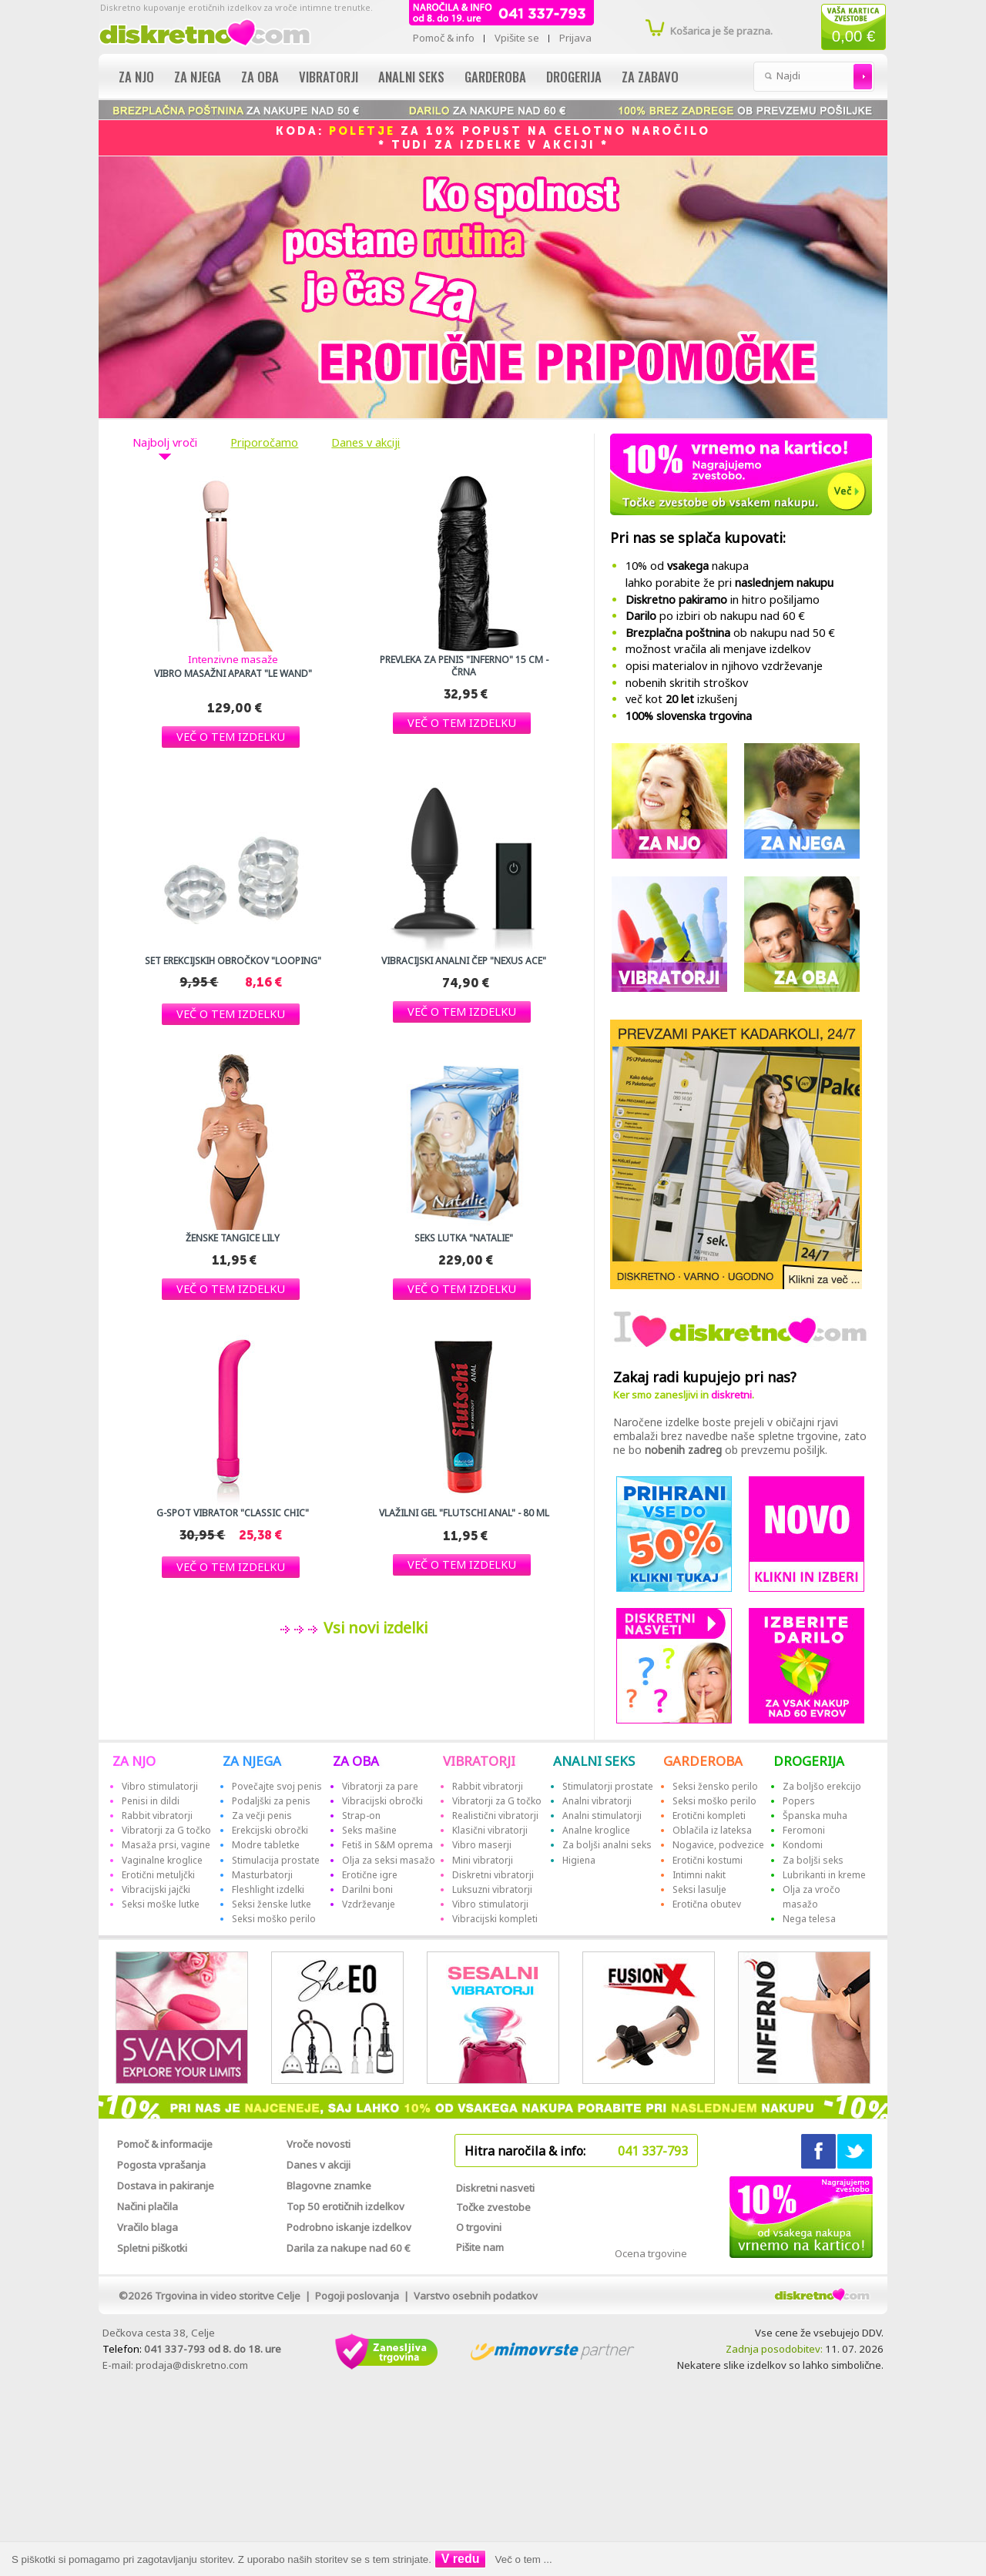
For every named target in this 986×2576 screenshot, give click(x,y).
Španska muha (815, 1815)
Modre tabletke (266, 1844)
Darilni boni (367, 1889)
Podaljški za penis (271, 1800)
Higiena (578, 1860)
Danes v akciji (365, 443)
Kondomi (803, 1844)
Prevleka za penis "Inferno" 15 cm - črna (464, 666)
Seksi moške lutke (161, 1904)
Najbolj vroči (164, 443)
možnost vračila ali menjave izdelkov (717, 648)
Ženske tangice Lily (233, 1238)
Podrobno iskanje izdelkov (349, 2227)
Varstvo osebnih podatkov (476, 2296)
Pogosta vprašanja (161, 2165)
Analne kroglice (596, 1830)
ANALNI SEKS (594, 1761)
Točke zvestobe (493, 2207)
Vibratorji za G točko (166, 1830)
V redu (460, 2558)
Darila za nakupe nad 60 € (349, 2248)
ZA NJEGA (252, 1761)
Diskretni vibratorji (493, 1874)
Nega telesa (809, 1918)
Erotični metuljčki (158, 1874)
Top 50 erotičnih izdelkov (345, 2206)
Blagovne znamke (329, 2185)
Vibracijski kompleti (495, 1918)
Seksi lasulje (699, 1889)
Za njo (136, 76)
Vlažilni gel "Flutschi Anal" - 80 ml (464, 1513)
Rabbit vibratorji (157, 1815)
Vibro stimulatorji (160, 1786)
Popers (799, 1800)
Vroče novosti (318, 2144)
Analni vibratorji (597, 1800)
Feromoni (804, 1830)
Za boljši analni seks (607, 1844)
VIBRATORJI (479, 1761)
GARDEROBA (703, 1761)
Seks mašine (369, 1830)
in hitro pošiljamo (722, 599)
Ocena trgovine (651, 2253)
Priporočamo (264, 443)
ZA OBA (356, 1761)
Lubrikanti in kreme (824, 1874)
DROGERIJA (808, 1761)
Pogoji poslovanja (357, 2296)
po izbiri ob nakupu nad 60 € (715, 615)
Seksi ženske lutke (271, 1904)
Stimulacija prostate (276, 1860)
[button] (231, 736)
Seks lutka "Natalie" (463, 1238)
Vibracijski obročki (382, 1800)
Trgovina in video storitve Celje (227, 2296)
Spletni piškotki (152, 2248)
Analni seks (411, 76)
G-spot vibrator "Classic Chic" (232, 1513)
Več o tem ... (523, 2559)
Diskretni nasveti (495, 2188)
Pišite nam (480, 2247)
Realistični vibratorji (495, 1815)
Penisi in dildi (150, 1800)
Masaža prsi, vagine (166, 1844)
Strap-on (361, 1815)
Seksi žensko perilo (715, 1786)
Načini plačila (147, 2206)
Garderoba (495, 76)
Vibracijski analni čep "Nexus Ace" (463, 961)
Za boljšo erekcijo (822, 1786)
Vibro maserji (481, 1844)
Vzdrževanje (368, 1904)
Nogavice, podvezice (718, 1844)
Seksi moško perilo (274, 1918)
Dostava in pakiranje (165, 2185)
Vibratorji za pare (380, 1786)
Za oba (260, 76)
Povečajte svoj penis (277, 1786)
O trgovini (478, 2227)
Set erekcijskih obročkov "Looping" (233, 961)
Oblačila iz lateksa (712, 1830)
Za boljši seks (813, 1860)
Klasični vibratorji (490, 1830)
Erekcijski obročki (270, 1830)
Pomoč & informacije (165, 2144)
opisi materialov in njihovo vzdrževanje (724, 665)
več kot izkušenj (681, 699)
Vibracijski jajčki (156, 1889)
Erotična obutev (706, 1904)
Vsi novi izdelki (374, 1627)
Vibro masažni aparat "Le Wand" (233, 674)
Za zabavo (650, 76)
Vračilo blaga (147, 2227)
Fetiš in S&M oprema (387, 1844)
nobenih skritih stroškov (686, 682)
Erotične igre (369, 1874)
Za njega (197, 76)
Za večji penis (262, 1815)
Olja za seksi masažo (388, 1860)
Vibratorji (328, 76)
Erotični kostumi (707, 1860)
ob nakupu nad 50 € (730, 632)
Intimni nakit (699, 1874)
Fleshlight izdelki (268, 1889)
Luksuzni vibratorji (492, 1889)
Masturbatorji (262, 1874)
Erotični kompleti (709, 1815)
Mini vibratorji (482, 1860)
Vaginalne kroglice (162, 1860)
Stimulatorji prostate (607, 1786)
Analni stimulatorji (602, 1815)
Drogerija (574, 76)
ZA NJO (134, 1761)
